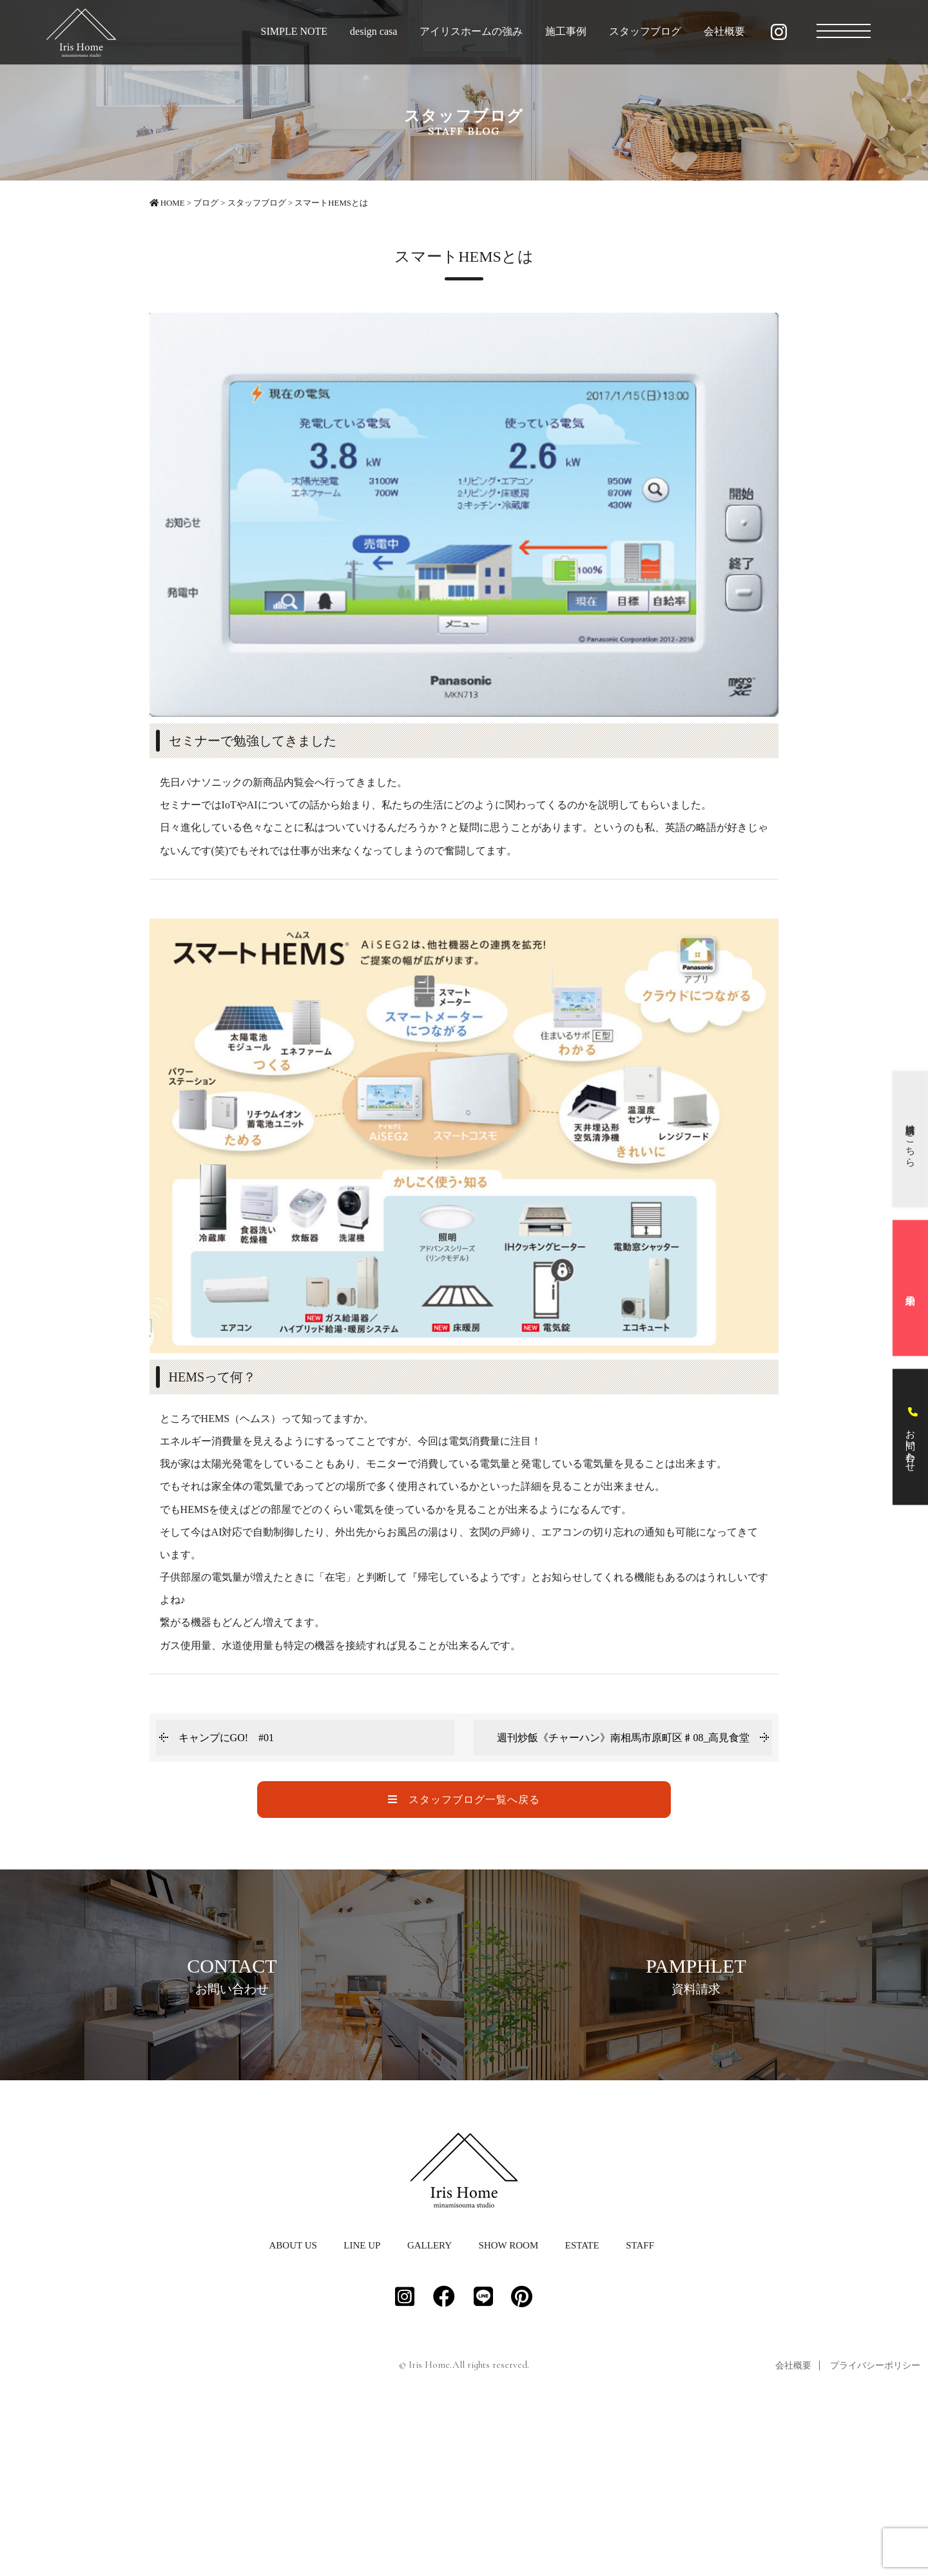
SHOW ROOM (509, 2407)
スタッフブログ (645, 31)
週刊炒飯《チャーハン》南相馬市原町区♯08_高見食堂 (623, 1737)
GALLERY (429, 2407)
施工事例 (565, 31)
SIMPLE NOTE (294, 31)
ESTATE (582, 2407)
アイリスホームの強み (471, 31)
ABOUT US (292, 2407)
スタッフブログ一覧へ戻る (464, 1799)
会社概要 (724, 31)
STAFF (640, 2407)
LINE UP (361, 2407)
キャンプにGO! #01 (226, 1737)
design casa (373, 31)
